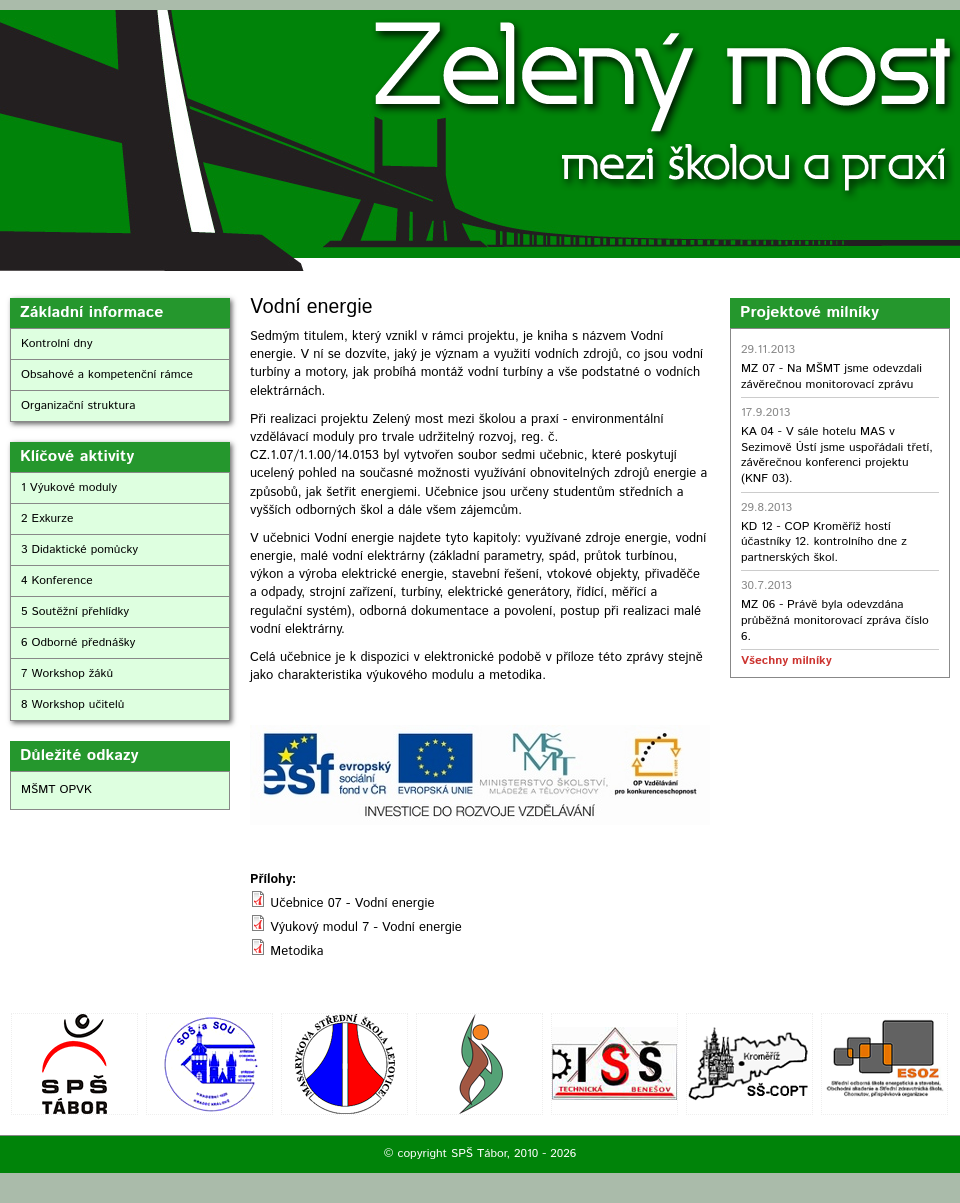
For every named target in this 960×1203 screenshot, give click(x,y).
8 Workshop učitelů (72, 704)
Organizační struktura (78, 405)
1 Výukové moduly (69, 487)
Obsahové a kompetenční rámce (107, 374)
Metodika (296, 951)
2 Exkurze (47, 518)
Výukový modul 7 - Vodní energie (365, 927)
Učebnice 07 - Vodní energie (352, 903)
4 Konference (57, 580)
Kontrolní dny (56, 343)
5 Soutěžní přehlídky (75, 611)
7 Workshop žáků (67, 673)
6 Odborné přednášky (78, 642)
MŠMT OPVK (56, 789)
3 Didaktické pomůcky (79, 549)
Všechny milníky (786, 660)
